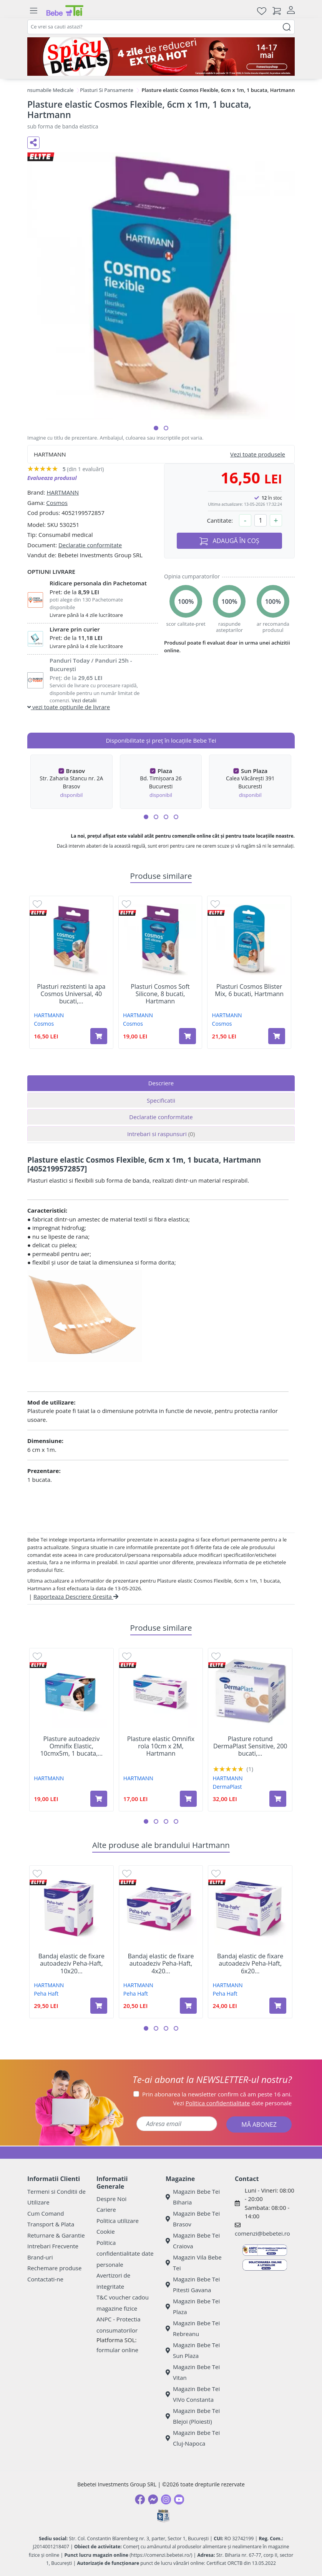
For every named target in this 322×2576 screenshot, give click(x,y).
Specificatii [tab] (161, 1100)
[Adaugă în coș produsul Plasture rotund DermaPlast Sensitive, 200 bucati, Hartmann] (277, 1799)
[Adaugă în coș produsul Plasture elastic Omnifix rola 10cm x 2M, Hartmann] (188, 1799)
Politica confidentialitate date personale (125, 2253)
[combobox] (161, 27)
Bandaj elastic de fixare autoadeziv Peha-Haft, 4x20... (161, 1964)
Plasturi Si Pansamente (106, 90)
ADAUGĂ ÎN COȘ (229, 541)
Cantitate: (220, 520)
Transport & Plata (50, 2224)
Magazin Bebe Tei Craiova (193, 2240)
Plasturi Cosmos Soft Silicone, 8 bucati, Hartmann (160, 994)
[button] (156, 428)
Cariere (106, 2209)
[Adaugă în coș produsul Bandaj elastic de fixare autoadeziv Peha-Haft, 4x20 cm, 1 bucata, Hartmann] (188, 2006)
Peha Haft (46, 1993)
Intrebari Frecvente (52, 2246)
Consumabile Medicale (47, 90)
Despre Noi (111, 2199)
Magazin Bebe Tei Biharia (193, 2197)
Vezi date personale (232, 2103)
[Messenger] (153, 2499)
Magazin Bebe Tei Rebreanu (193, 2328)
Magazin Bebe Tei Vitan (193, 2372)
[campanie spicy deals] (161, 56)
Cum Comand (45, 2213)
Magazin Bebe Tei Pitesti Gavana (193, 2284)
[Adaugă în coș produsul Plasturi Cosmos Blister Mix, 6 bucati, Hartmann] (276, 1036)
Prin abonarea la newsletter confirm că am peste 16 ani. (217, 2094)
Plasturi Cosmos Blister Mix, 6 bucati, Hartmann (249, 990)
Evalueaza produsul (52, 478)
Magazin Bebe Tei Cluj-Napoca (193, 2438)
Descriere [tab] (161, 1083)
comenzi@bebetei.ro (262, 2233)
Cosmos (57, 503)
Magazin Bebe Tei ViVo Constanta (193, 2394)
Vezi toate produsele (257, 454)
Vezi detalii (84, 700)
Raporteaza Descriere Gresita (75, 1596)
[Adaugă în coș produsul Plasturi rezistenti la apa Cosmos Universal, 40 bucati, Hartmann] (98, 1036)
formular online (117, 2350)
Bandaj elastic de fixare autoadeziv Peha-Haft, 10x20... (71, 1964)
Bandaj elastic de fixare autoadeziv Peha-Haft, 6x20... (250, 1964)
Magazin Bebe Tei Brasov (193, 2218)
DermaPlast (227, 1786)
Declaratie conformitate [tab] (161, 1117)
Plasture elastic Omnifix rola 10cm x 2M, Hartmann (160, 1746)
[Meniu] (33, 11)
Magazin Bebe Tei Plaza (193, 2306)
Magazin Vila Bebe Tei (194, 2262)
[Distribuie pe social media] (33, 143)
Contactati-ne (45, 2279)
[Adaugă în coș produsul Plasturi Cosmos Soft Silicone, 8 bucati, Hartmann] (187, 1036)
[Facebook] (140, 2499)
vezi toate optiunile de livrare (68, 707)
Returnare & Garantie (56, 2235)
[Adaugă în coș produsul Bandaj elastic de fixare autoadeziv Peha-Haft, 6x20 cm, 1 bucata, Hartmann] (277, 2006)
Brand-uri (40, 2257)
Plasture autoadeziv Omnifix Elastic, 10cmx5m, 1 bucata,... (71, 1746)
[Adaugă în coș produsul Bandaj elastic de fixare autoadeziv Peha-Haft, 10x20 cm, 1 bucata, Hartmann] (98, 2006)
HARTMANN (62, 492)
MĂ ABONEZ (259, 2124)
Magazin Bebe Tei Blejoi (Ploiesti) (193, 2416)
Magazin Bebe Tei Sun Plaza (193, 2350)
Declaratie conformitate (90, 545)
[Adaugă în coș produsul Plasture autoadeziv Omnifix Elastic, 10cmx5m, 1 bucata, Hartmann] (98, 1799)
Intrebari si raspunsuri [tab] (161, 1134)
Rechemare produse (54, 2268)
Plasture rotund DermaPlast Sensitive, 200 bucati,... (250, 1746)
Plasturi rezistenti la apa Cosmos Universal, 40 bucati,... (71, 994)
